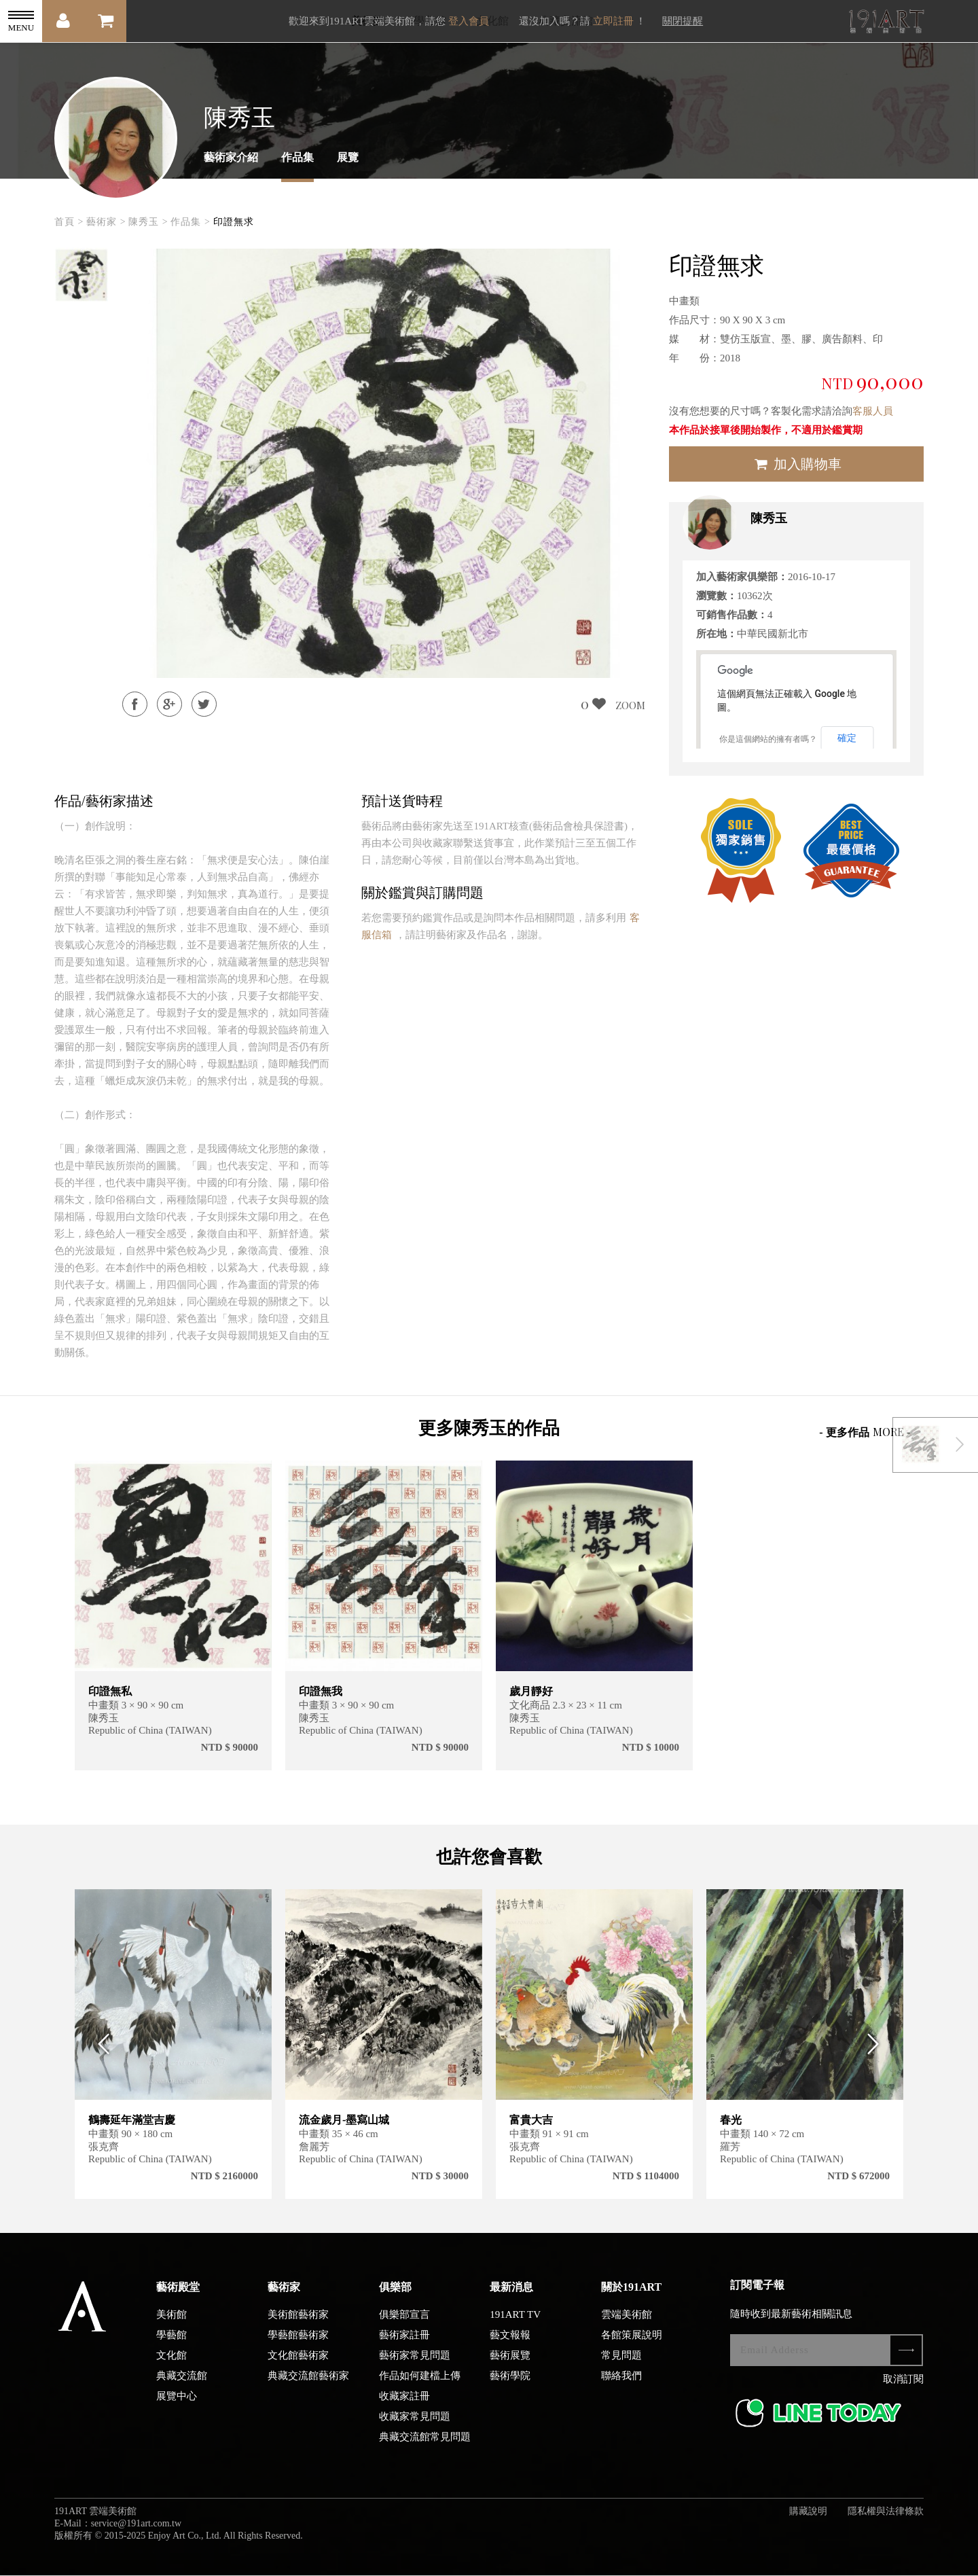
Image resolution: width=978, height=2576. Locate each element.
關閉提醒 (682, 21)
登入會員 (468, 21)
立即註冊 (613, 21)
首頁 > (69, 222)
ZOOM (630, 705)
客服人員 (872, 411)
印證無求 (233, 222)
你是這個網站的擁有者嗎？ (768, 739)
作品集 (297, 157)
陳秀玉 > (148, 222)
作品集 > (190, 222)
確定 (846, 737)
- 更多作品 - (864, 1432)
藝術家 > (106, 222)
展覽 (348, 157)
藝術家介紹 (231, 157)
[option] (81, 275)
